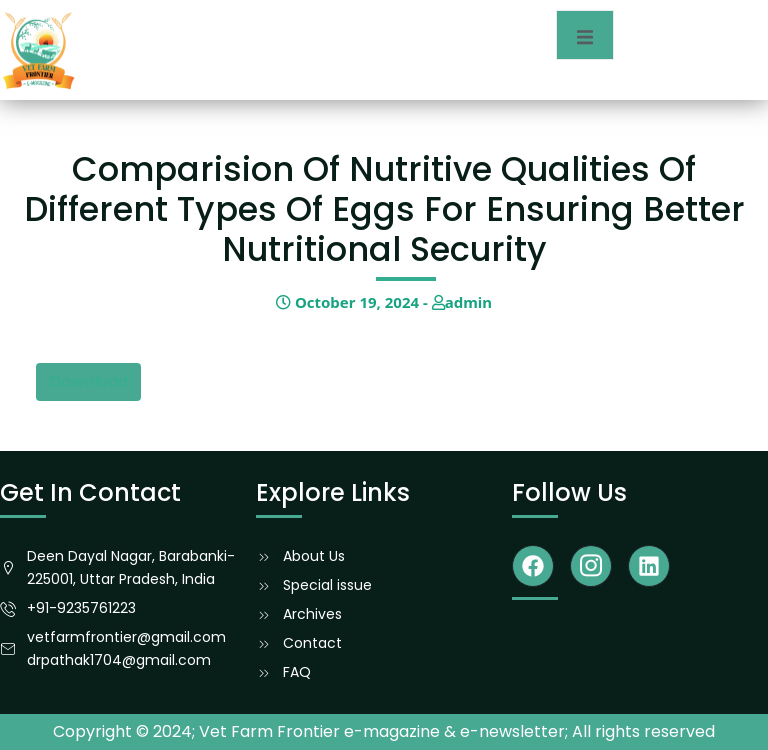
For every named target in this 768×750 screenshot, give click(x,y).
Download (88, 381)
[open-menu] (585, 35)
